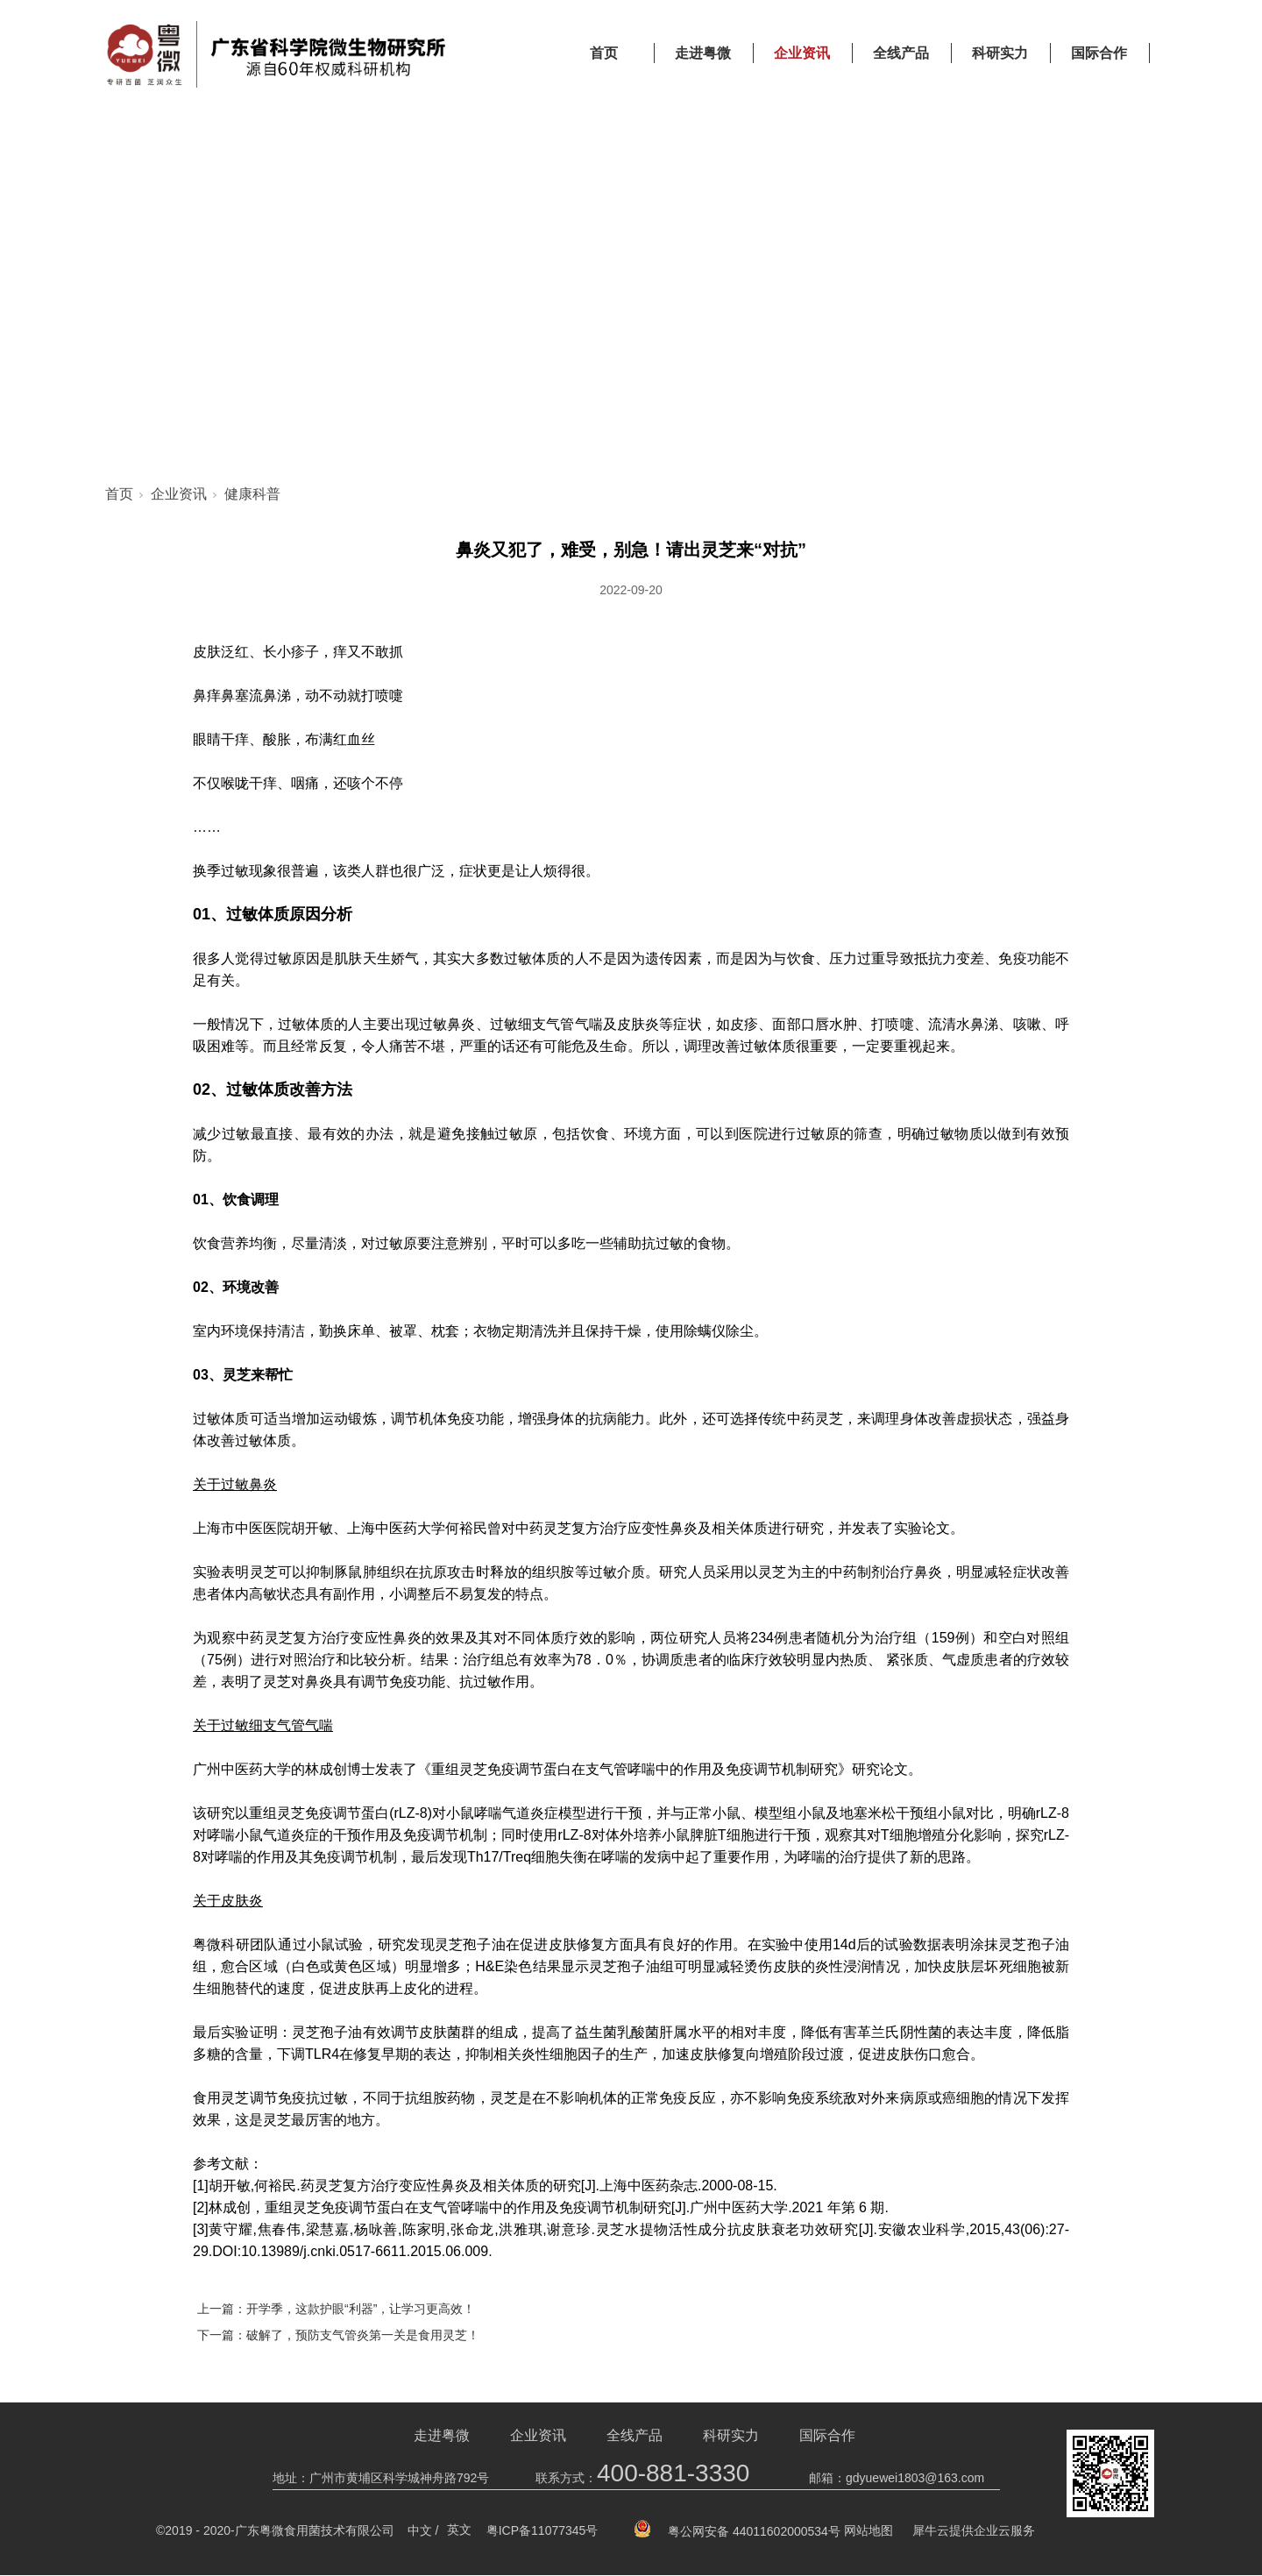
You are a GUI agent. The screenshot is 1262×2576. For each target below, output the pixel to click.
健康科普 (252, 494)
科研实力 (1000, 53)
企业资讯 (802, 53)
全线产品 (901, 53)
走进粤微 (703, 53)
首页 (604, 53)
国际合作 (1099, 53)
